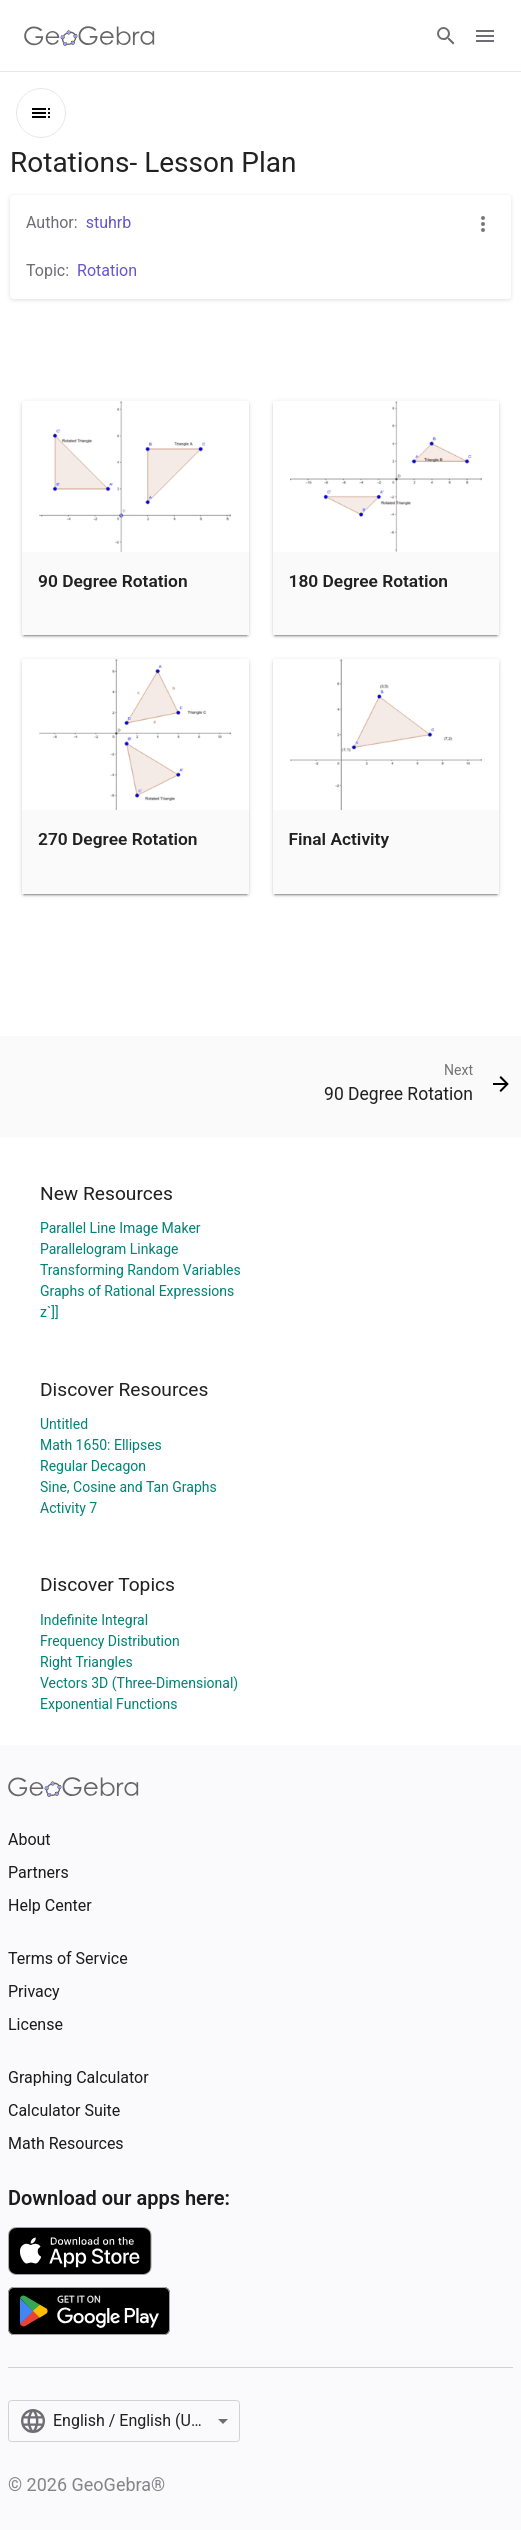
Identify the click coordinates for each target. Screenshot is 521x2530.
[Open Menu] (485, 36)
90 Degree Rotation (113, 581)
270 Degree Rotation (118, 839)
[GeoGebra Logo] (89, 36)
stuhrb (109, 222)
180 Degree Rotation (369, 581)
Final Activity (339, 839)
